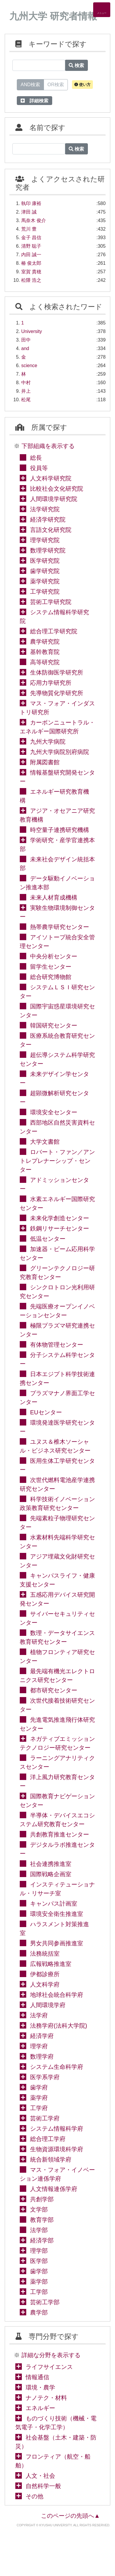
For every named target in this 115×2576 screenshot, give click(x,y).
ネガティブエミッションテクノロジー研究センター (57, 1743)
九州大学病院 (47, 741)
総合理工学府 (47, 2139)
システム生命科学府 (56, 2067)
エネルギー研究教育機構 (54, 796)
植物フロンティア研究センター (57, 1656)
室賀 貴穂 (31, 271)
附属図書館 (45, 762)
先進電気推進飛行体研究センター (57, 1724)
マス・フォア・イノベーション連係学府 (57, 2174)
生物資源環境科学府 (56, 2149)
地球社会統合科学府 (56, 1994)
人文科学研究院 (50, 478)
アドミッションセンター (54, 1184)
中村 (26, 382)
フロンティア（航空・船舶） (53, 2461)
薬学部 (39, 2281)
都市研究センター (53, 1690)
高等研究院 (45, 662)
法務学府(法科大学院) (58, 2025)
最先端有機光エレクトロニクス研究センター (57, 1675)
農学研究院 (45, 641)
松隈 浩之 (31, 280)
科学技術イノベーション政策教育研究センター (57, 1503)
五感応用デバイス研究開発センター (57, 1599)
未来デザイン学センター (54, 1078)
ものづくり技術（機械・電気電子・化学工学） (55, 2422)
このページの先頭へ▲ (70, 2515)
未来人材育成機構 (53, 897)
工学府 (39, 2108)
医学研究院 (45, 560)
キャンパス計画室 (53, 1903)
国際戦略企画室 (50, 1874)
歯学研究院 (45, 571)
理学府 (39, 2046)
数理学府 (42, 2056)
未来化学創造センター (59, 1218)
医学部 (39, 2261)
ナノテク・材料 (46, 2398)
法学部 (39, 2230)
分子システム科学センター (57, 1359)
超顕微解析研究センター (54, 1097)
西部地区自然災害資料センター (57, 1127)
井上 (26, 391)
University (31, 331)
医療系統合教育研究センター (57, 1040)
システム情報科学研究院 (54, 616)
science (29, 365)
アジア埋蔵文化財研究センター (57, 1560)
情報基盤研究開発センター (57, 777)
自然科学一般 (43, 2486)
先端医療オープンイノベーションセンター (57, 1310)
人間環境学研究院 (53, 499)
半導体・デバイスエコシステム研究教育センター (57, 1819)
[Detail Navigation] (101, 9)
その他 (34, 2496)
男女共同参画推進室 (56, 1943)
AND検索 (30, 84)
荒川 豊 (29, 229)
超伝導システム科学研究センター (57, 1059)
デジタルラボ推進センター (57, 1849)
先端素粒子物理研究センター (57, 1522)
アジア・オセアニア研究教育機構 (57, 815)
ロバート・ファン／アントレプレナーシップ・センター (57, 1161)
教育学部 (42, 2220)
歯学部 (39, 2271)
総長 (36, 457)
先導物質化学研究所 (56, 693)
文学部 (39, 2209)
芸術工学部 (45, 2302)
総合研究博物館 (50, 977)
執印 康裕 (31, 203)
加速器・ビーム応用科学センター (57, 1253)
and (25, 348)
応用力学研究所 (50, 683)
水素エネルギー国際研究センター (57, 1203)
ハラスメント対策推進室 (54, 1928)
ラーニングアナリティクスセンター (57, 1762)
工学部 (39, 2292)
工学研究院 (45, 591)
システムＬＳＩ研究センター (57, 991)
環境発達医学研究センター (57, 1427)
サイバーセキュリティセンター (57, 1618)
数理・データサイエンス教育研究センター (57, 1637)
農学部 (39, 2312)
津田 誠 (29, 211)
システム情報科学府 (56, 2128)
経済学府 (42, 2036)
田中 (26, 339)
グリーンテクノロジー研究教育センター (57, 1272)
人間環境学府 (47, 2005)
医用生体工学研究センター (57, 1465)
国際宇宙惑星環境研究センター (57, 1010)
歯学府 (39, 2087)
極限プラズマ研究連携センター (57, 1330)
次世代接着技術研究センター (57, 1705)
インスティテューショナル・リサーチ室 (57, 1888)
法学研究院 (45, 509)
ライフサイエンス (49, 2367)
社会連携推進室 (50, 1864)
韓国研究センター (53, 1025)
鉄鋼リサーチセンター (59, 1228)
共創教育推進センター (59, 1834)
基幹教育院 (45, 652)
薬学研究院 (45, 581)
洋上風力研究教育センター (57, 1781)
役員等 (39, 468)
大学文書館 (45, 1141)
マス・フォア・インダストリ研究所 (57, 707)
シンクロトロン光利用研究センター (57, 1291)
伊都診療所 (45, 1974)
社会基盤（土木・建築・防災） (55, 2442)
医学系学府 (45, 2077)
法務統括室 (45, 1953)
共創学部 (42, 2199)
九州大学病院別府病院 (59, 752)
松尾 (26, 399)
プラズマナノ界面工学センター (57, 1397)
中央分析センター (53, 956)
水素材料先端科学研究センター (57, 1541)
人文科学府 (45, 1984)
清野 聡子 (31, 246)
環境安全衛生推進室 (56, 1914)
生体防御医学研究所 (56, 672)
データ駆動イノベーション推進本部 (57, 882)
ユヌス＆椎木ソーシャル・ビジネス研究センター (55, 1446)
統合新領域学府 (50, 2159)
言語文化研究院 (50, 530)
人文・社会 (40, 2475)
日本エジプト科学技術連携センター (57, 1378)
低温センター (47, 1238)
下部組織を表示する (48, 446)
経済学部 (42, 2240)
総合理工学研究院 (53, 631)
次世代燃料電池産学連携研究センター (57, 1484)
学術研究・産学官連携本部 (57, 844)
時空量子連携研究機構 (59, 830)
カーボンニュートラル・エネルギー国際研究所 (57, 727)
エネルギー (40, 2408)
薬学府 (39, 2097)
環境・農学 (40, 2387)
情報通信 (37, 2377)
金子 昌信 (31, 237)
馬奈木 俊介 (33, 220)
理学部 (39, 2250)
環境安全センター (53, 1112)
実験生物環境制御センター (57, 912)
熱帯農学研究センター (59, 927)
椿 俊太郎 (31, 263)
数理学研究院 (47, 550)
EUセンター (46, 1412)
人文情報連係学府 (53, 2189)
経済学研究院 (47, 519)
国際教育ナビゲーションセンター (57, 1800)
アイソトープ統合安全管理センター (57, 941)
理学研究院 (45, 540)
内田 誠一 (31, 254)
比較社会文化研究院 (56, 488)
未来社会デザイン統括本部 (57, 863)
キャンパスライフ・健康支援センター (57, 1580)
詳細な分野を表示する (51, 2355)
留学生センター (50, 966)
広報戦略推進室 (50, 1964)
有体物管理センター (56, 1344)
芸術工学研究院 (50, 602)
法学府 (39, 2015)
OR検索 (55, 84)
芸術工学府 (45, 2118)
